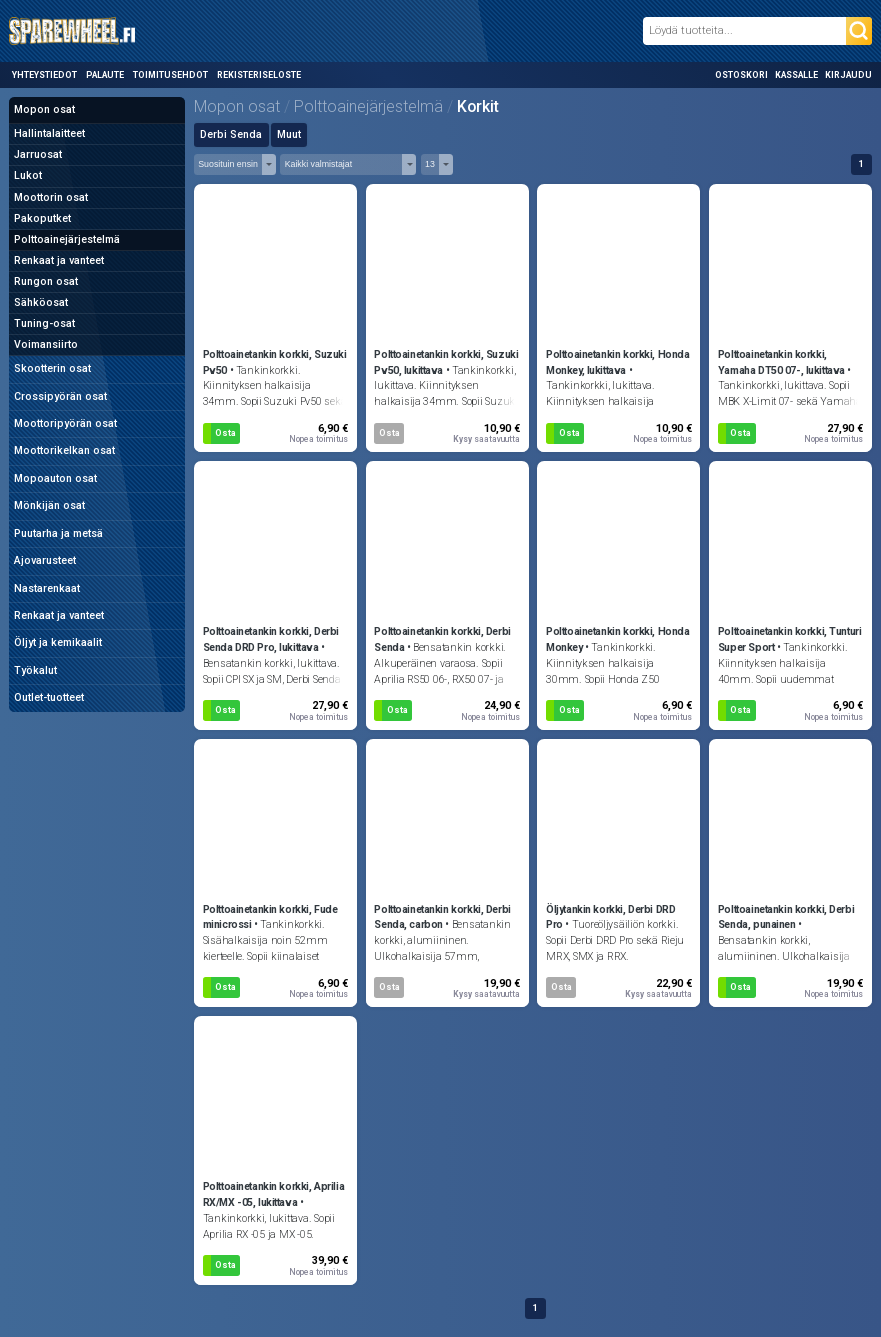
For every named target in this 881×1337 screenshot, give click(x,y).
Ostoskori (741, 75)
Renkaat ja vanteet (59, 260)
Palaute (105, 75)
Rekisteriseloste (259, 75)
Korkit (478, 106)
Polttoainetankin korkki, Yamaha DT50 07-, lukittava (781, 362)
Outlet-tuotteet (49, 697)
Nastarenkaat (47, 588)
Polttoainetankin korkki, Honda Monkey (617, 639)
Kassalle (796, 75)
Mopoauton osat (55, 478)
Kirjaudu (848, 75)
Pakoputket (42, 218)
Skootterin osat (52, 368)
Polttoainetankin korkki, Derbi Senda (442, 639)
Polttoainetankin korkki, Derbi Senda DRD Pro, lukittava (271, 639)
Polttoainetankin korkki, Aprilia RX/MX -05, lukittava (273, 1194)
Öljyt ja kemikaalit (58, 642)
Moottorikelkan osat (64, 450)
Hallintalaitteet (49, 133)
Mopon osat (44, 109)
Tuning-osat (44, 323)
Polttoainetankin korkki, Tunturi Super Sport (789, 639)
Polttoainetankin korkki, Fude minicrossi (270, 917)
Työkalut (35, 670)
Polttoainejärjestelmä (67, 239)
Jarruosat (38, 154)
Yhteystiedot (44, 75)
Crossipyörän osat (60, 396)
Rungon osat (46, 281)
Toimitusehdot (170, 75)
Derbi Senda (231, 134)
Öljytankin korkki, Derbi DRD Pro (610, 917)
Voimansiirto (46, 344)
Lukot (28, 175)
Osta (225, 433)
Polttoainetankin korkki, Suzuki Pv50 (275, 362)
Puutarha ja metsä (58, 533)
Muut (289, 134)
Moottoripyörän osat (65, 423)
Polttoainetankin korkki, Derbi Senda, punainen (786, 917)
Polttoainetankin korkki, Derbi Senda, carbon (442, 917)
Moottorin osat (51, 197)
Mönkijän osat (49, 505)
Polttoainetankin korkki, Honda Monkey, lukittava (617, 362)
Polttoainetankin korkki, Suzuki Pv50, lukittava (446, 362)
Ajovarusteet (45, 560)
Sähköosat (41, 302)
